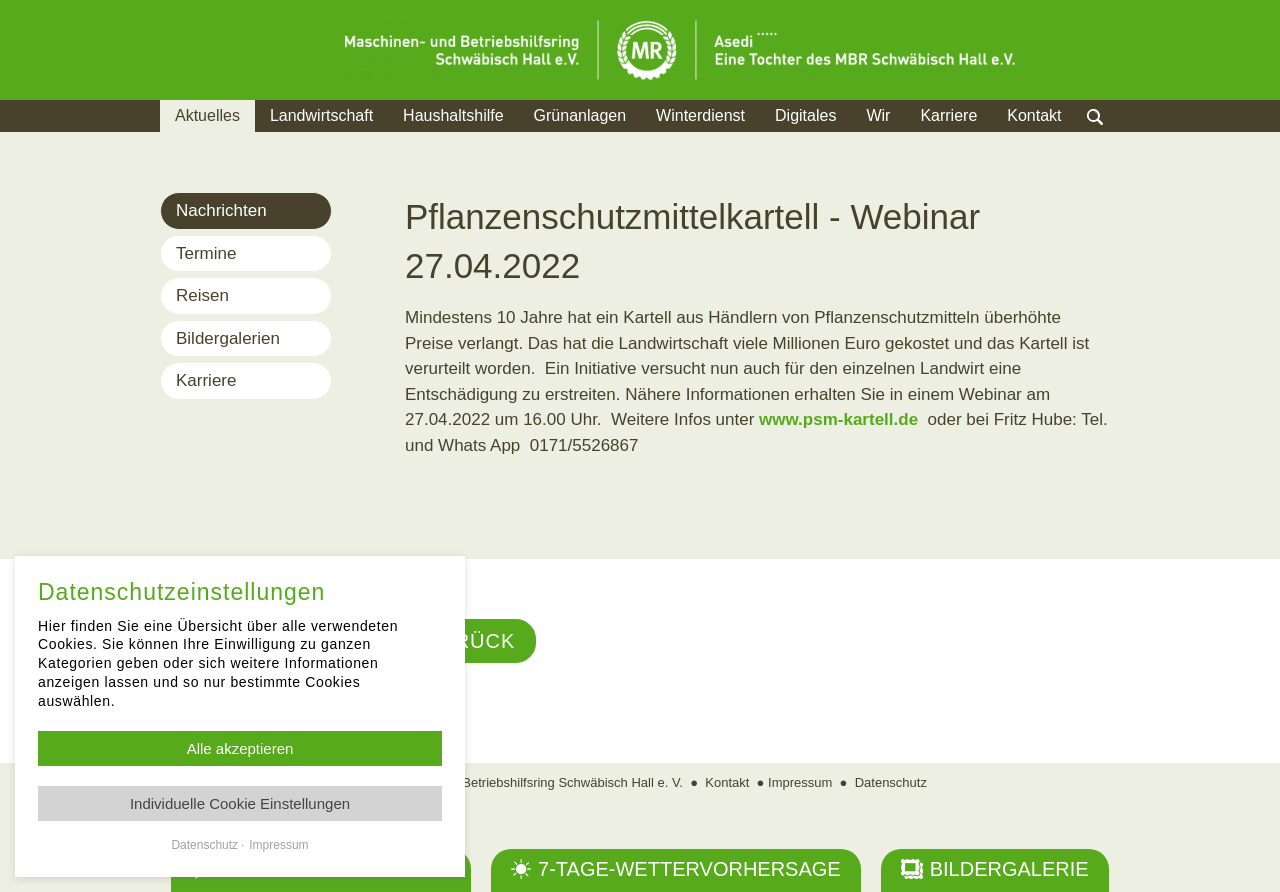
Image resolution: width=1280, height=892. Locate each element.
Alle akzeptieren (240, 748)
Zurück (470, 641)
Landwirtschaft (321, 115)
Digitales (805, 115)
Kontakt (1034, 115)
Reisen (202, 295)
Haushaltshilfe (453, 115)
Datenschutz (891, 782)
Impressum (800, 782)
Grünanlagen (580, 115)
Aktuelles (207, 115)
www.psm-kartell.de (838, 419)
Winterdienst (700, 115)
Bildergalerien (228, 338)
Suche (1114, 140)
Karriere (948, 115)
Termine (206, 253)
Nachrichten (221, 210)
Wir (878, 115)
